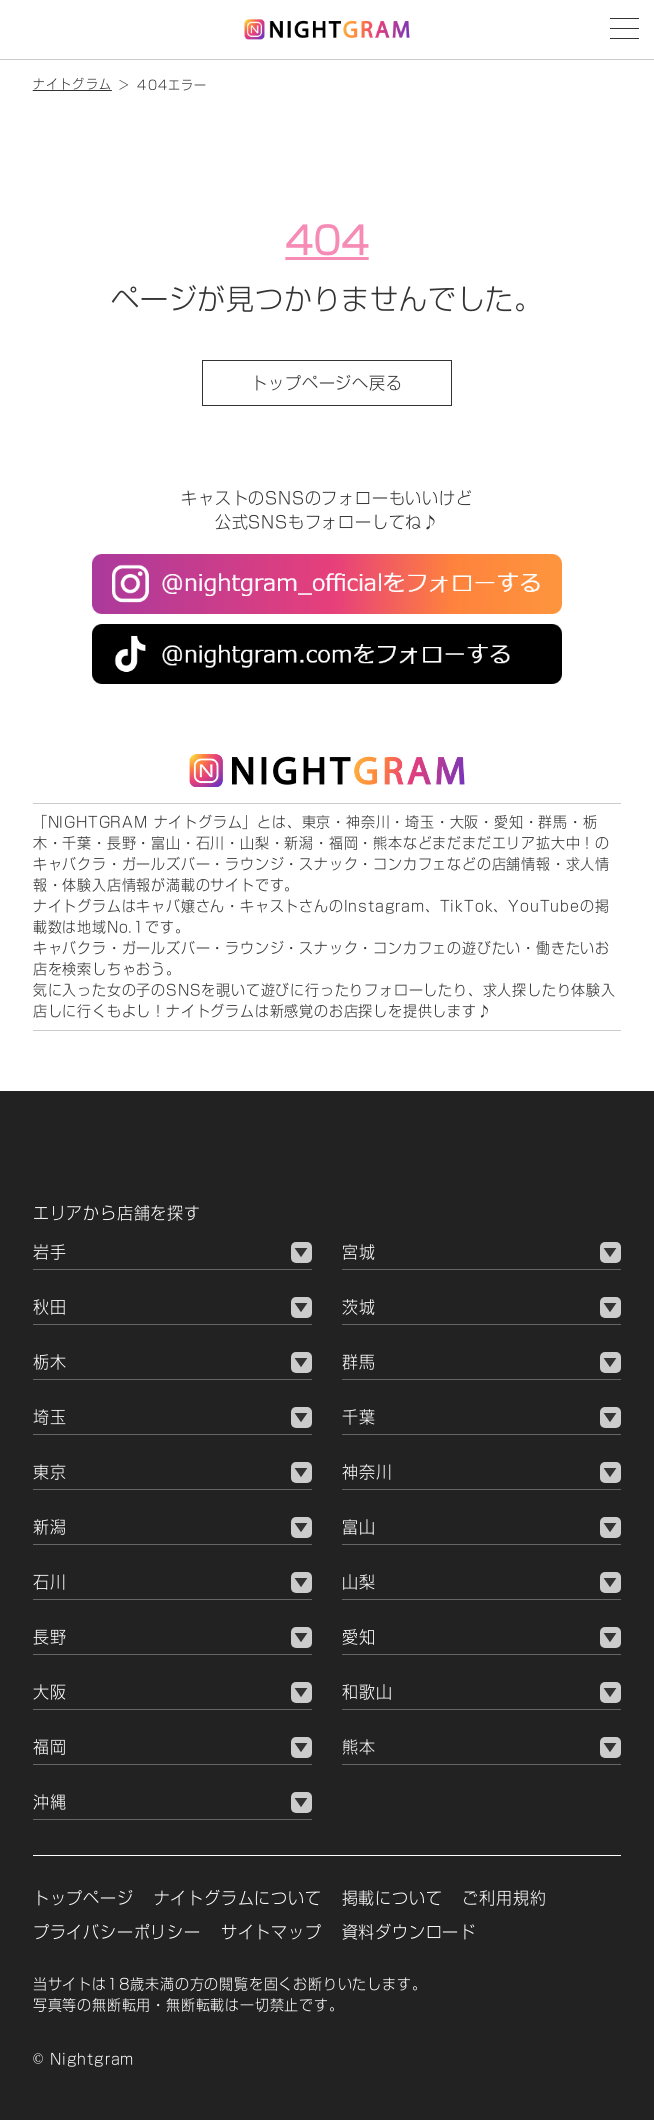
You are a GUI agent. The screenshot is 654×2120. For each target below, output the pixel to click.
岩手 (50, 1252)
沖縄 (50, 1802)
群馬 (359, 1362)
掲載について (392, 1898)
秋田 (50, 1307)
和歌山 (367, 1692)
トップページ (83, 1898)
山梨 (359, 1582)
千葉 (359, 1417)
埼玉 (50, 1417)
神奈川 (367, 1472)
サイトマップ (271, 1932)
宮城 (359, 1252)
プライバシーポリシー (117, 1932)
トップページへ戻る (326, 383)
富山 (359, 1527)
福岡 (50, 1747)
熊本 (359, 1747)
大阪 (50, 1692)
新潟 (50, 1527)
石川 (50, 1582)
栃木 (50, 1362)
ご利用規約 (504, 1898)
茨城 (359, 1307)
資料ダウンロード (409, 1932)
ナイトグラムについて (238, 1898)
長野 (50, 1637)
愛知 (359, 1637)
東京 (50, 1472)
